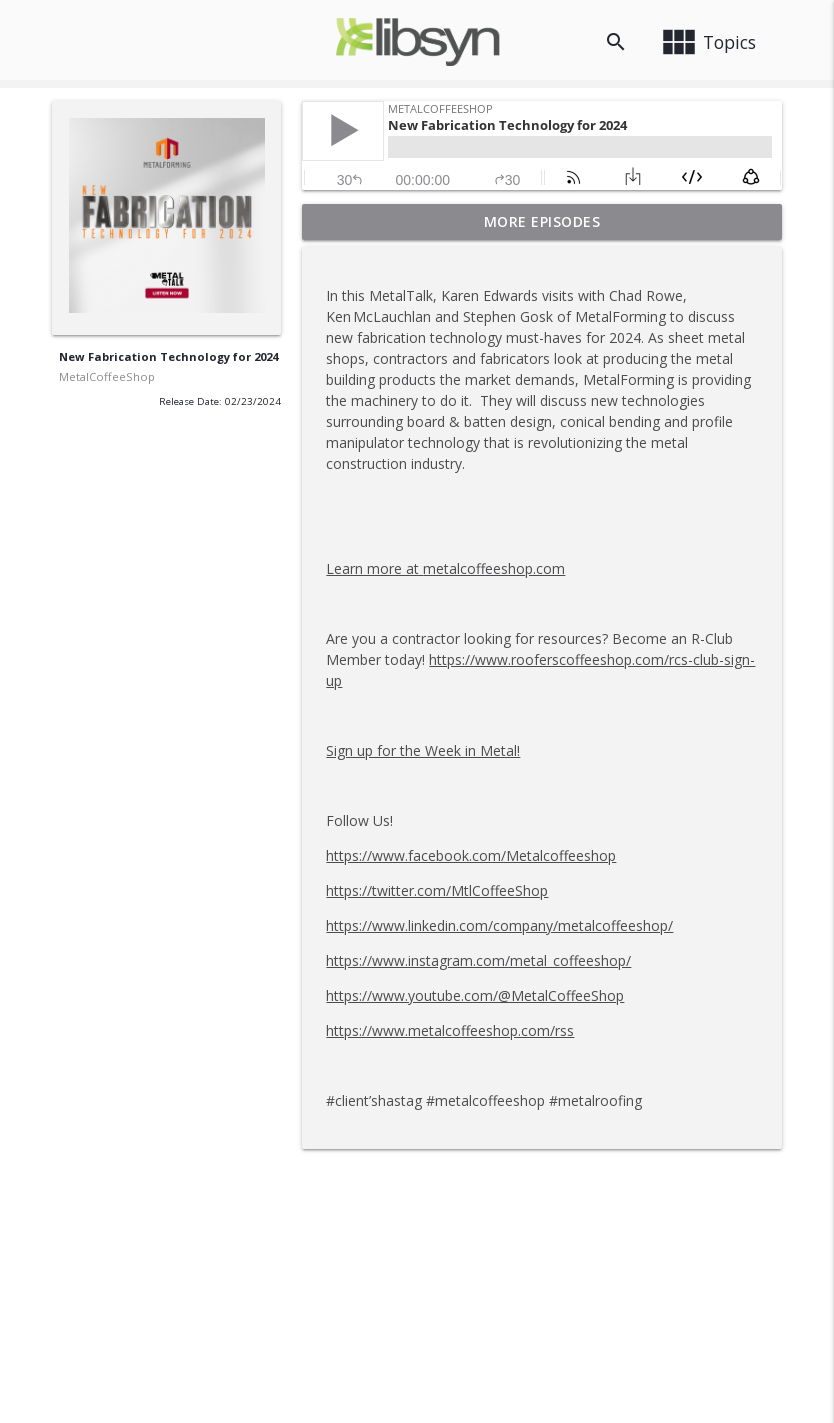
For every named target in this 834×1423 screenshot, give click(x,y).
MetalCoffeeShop (107, 376)
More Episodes (542, 221)
